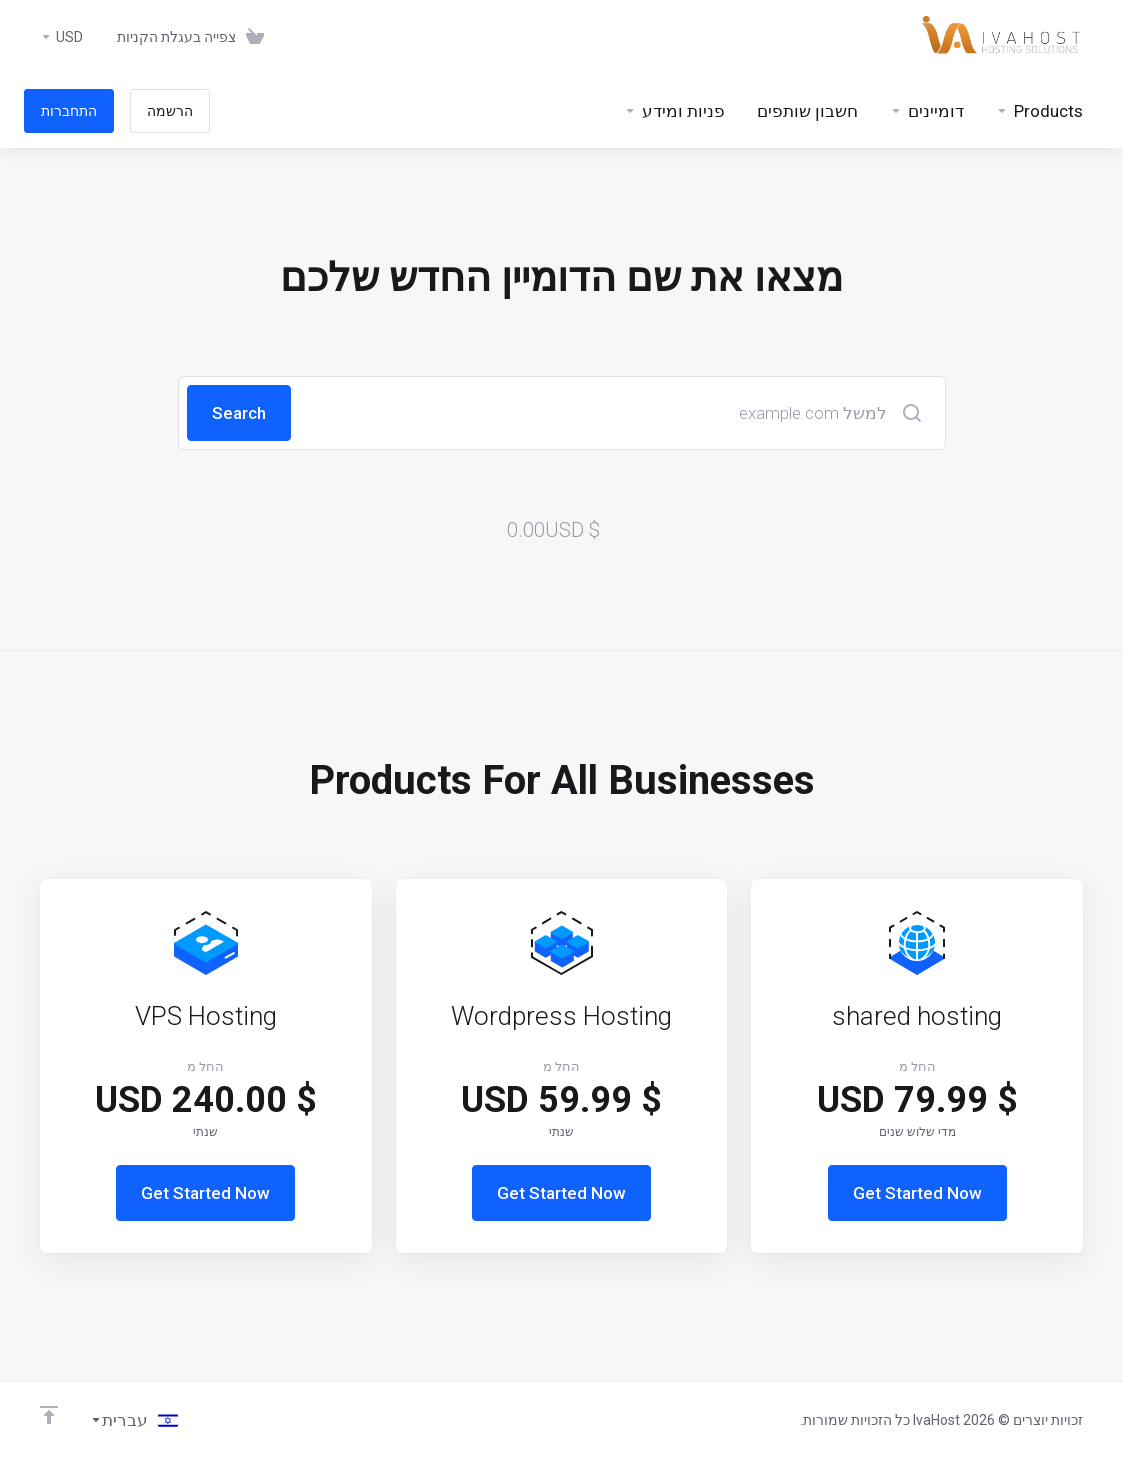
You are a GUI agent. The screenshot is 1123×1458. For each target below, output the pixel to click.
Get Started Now (917, 1193)
